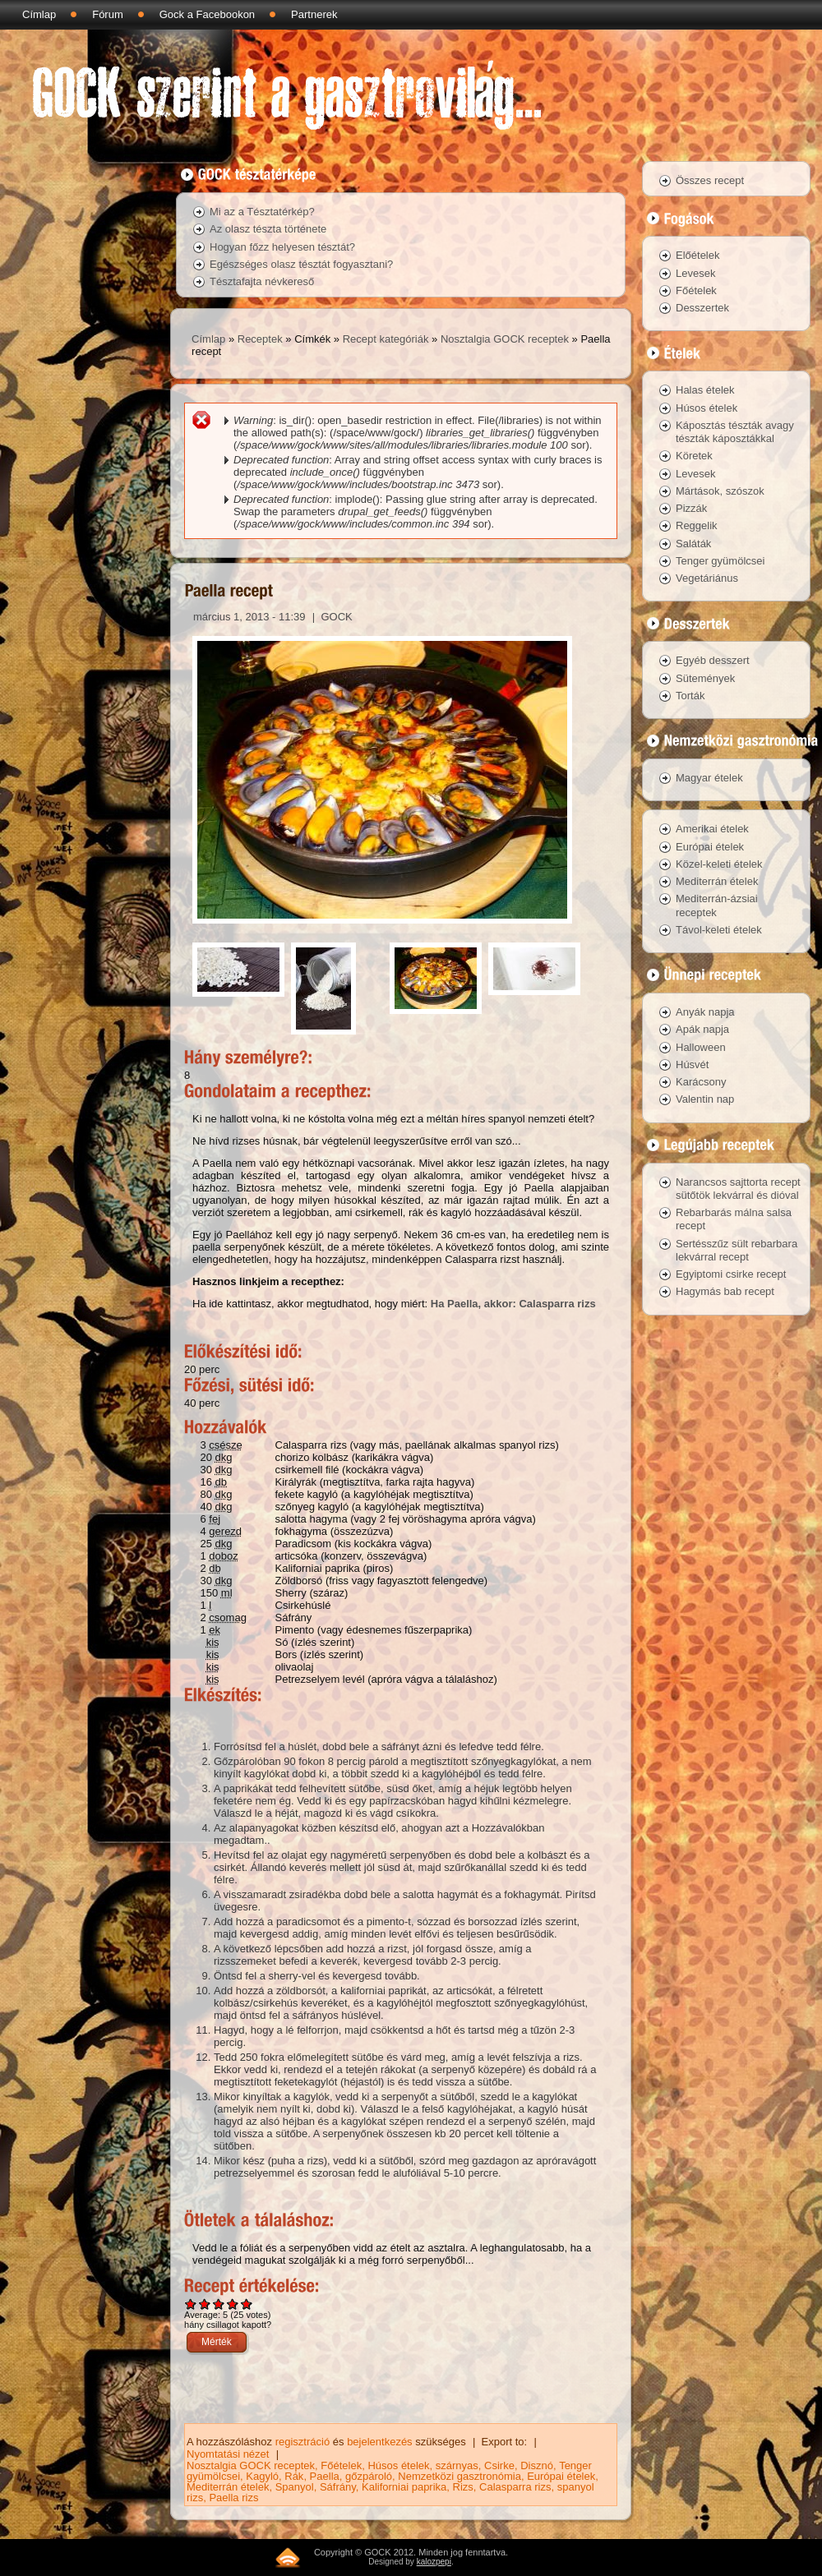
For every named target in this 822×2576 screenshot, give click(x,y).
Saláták (693, 543)
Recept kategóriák (386, 339)
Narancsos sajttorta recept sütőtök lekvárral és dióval (738, 1188)
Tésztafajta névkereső (262, 281)
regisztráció (302, 2441)
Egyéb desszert (713, 660)
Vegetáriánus (707, 578)
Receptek (260, 339)
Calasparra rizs (515, 2487)
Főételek (341, 2465)
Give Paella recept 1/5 (191, 2303)
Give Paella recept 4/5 (233, 2303)
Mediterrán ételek (228, 2487)
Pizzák (691, 508)
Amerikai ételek (712, 829)
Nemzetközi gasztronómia (459, 2476)
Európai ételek (561, 2476)
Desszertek (702, 308)
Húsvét (692, 1064)
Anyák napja (705, 1012)
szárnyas (457, 2465)
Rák (293, 2476)
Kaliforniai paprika (404, 2487)
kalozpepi (434, 2561)
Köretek (694, 455)
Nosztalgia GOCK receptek (505, 339)
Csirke (499, 2465)
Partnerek (314, 14)
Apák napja (702, 1029)
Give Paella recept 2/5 (205, 2303)
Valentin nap (705, 1099)
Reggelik (697, 525)
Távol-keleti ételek (719, 930)
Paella (324, 2476)
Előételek (697, 255)
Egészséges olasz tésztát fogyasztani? (301, 264)
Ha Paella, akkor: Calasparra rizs (513, 1303)
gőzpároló (368, 2476)
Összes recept (710, 180)
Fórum (107, 14)
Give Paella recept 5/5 (247, 2303)
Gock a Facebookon (207, 14)
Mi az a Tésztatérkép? (262, 211)
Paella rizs (233, 2497)
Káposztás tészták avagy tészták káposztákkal (735, 432)
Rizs (463, 2487)
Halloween (701, 1047)
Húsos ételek (398, 2465)
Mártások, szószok (720, 491)
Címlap (39, 14)
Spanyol (294, 2487)
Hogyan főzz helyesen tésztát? (282, 247)
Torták (690, 695)
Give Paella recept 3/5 (219, 2303)
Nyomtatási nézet (228, 2454)
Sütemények (705, 678)
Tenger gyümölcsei (720, 561)
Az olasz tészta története (268, 229)
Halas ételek (705, 390)
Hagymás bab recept (725, 1291)
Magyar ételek (709, 778)
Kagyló (262, 2476)
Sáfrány (338, 2487)
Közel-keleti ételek (719, 864)
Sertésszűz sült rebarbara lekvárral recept (736, 1250)
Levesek (695, 273)
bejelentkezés (380, 2441)
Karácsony (701, 1082)
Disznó (536, 2465)
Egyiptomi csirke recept (731, 1274)
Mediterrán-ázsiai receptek (717, 905)
